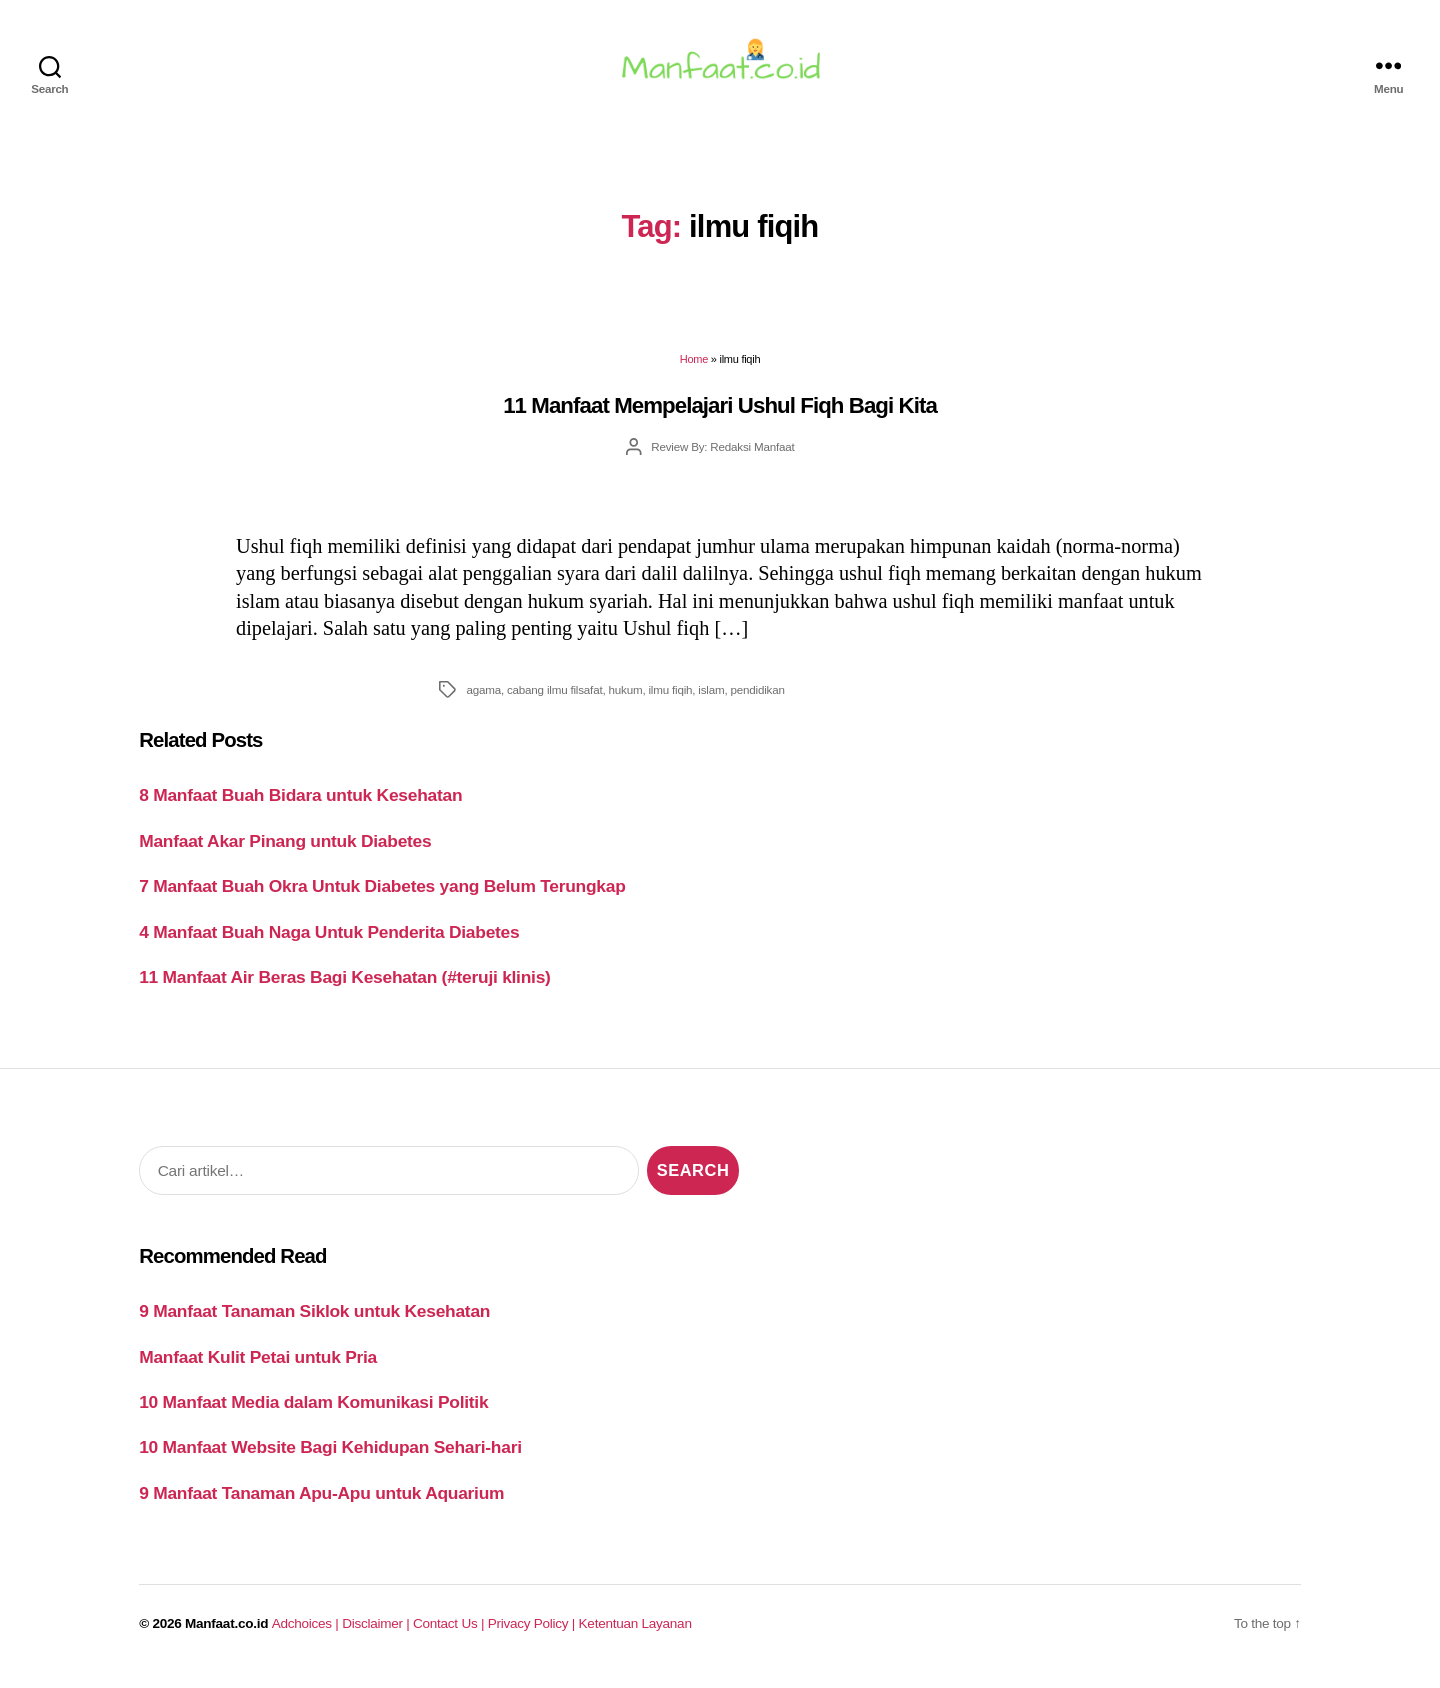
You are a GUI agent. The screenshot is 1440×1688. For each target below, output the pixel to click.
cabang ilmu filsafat (554, 701)
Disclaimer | (377, 1634)
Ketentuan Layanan (635, 1634)
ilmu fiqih (670, 701)
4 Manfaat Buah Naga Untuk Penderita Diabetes (329, 944)
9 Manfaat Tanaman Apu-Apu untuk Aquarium (321, 1505)
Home (694, 371)
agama (483, 701)
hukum (626, 701)
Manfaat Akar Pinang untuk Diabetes (285, 853)
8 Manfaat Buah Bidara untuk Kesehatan (300, 807)
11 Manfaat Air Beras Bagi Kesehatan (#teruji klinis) (344, 989)
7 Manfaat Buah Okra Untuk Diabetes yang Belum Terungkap (382, 898)
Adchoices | (307, 1634)
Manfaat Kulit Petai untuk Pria (258, 1368)
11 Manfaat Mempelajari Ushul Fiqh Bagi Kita (720, 417)
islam (711, 701)
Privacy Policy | (533, 1634)
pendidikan (758, 701)
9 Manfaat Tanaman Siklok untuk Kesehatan (314, 1323)
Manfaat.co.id (226, 1634)
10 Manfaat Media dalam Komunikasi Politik (313, 1414)
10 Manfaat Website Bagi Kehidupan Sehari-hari (330, 1459)
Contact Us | (450, 1634)
